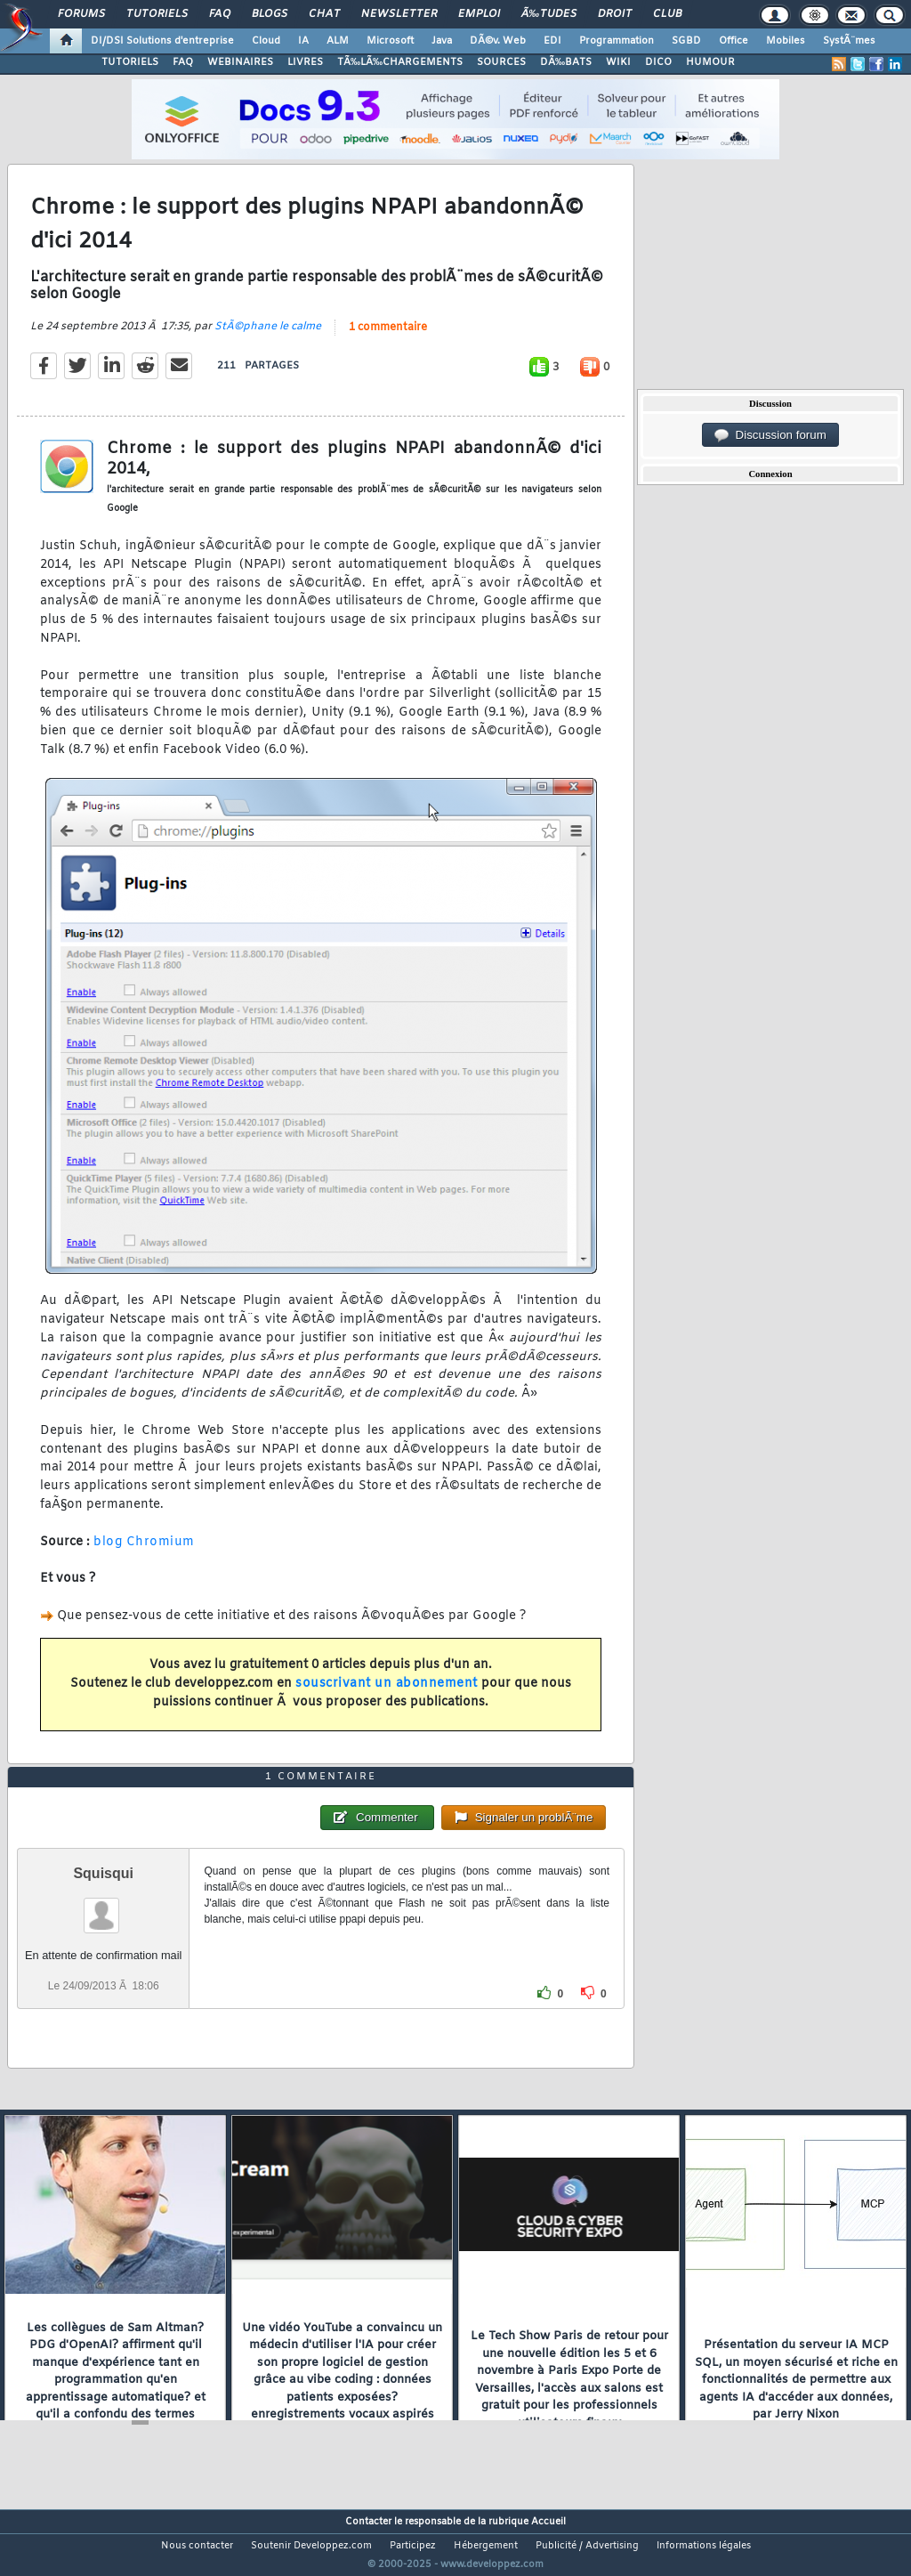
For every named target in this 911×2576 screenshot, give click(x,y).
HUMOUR (710, 62)
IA (303, 41)
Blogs (269, 14)
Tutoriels (157, 14)
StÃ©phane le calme (267, 338)
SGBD (686, 41)
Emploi (479, 14)
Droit (614, 14)
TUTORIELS (129, 62)
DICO (658, 62)
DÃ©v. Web (498, 41)
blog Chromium (144, 1552)
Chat (324, 14)
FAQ (219, 14)
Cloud (266, 41)
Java (441, 41)
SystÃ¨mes (849, 41)
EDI (552, 41)
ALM (338, 41)
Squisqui (103, 1907)
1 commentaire (388, 339)
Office (733, 41)
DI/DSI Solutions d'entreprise (162, 41)
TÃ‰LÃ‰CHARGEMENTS (400, 62)
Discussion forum (770, 435)
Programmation (616, 41)
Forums (81, 14)
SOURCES (501, 62)
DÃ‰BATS (566, 62)
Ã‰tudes (549, 14)
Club (667, 14)
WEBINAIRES (240, 62)
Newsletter (399, 14)
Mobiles (785, 41)
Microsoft (390, 41)
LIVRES (305, 62)
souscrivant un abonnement (386, 1695)
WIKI (618, 62)
